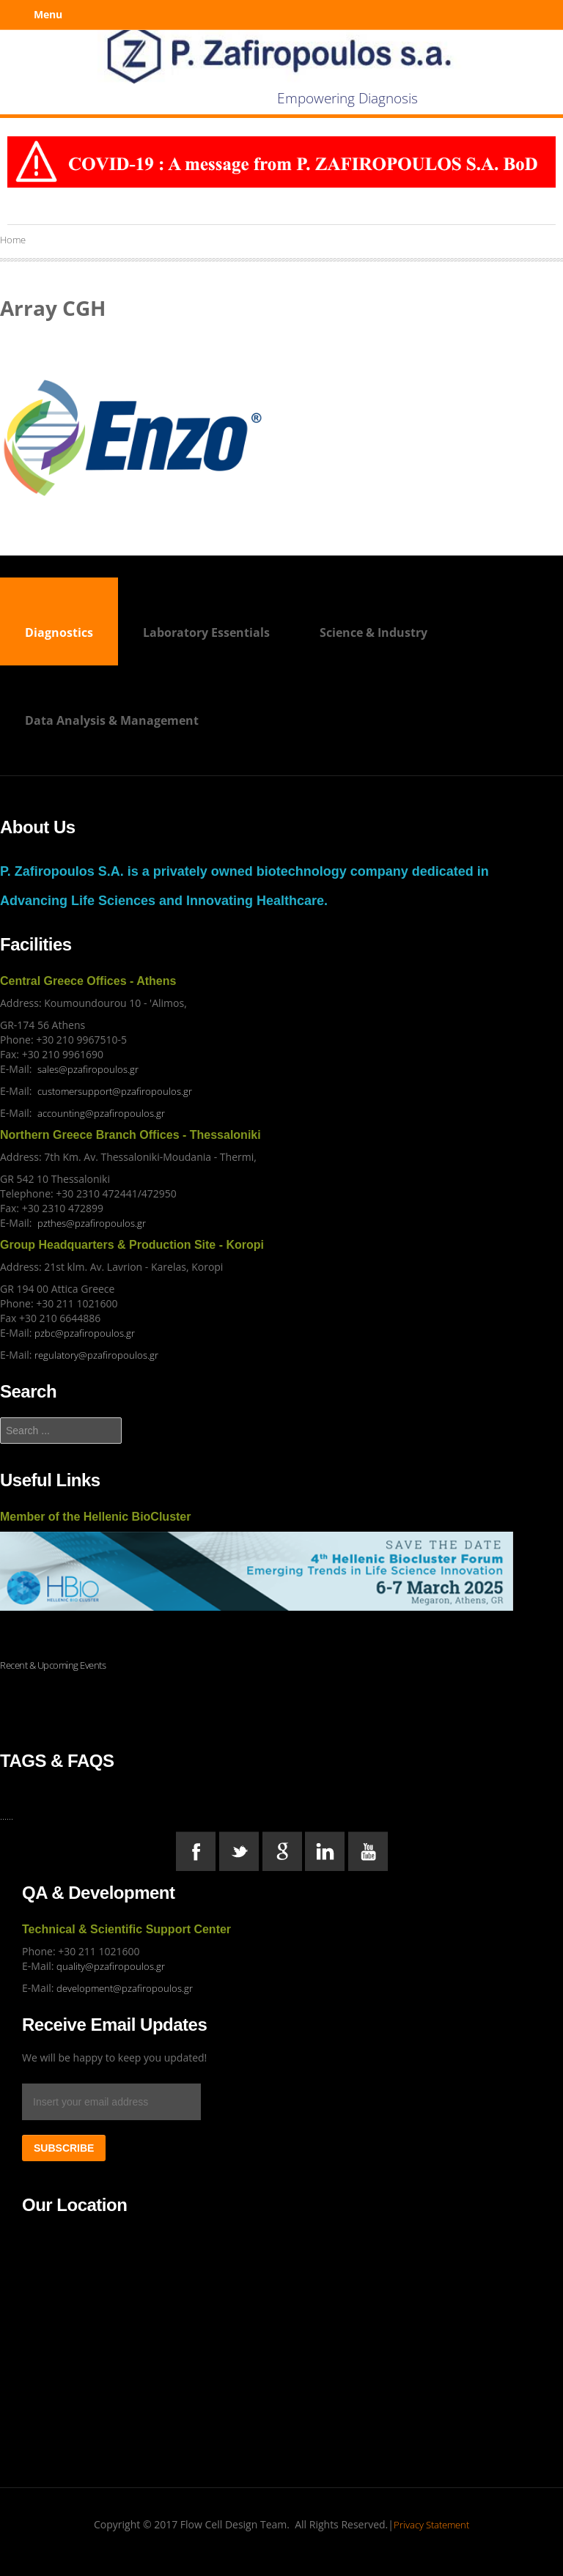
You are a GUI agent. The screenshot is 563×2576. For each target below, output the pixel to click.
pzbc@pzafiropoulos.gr (84, 1333)
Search (0, 1417)
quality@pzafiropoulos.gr (110, 1966)
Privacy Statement (431, 2524)
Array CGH (53, 308)
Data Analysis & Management (112, 720)
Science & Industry (373, 632)
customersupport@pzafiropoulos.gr (114, 1091)
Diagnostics (59, 632)
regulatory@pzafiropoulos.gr (96, 1355)
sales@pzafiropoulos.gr (88, 1069)
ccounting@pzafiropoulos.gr (104, 1113)
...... (6, 1816)
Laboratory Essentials (206, 632)
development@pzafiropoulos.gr (124, 1988)
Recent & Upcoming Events (53, 1665)
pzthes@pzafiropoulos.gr (91, 1223)
